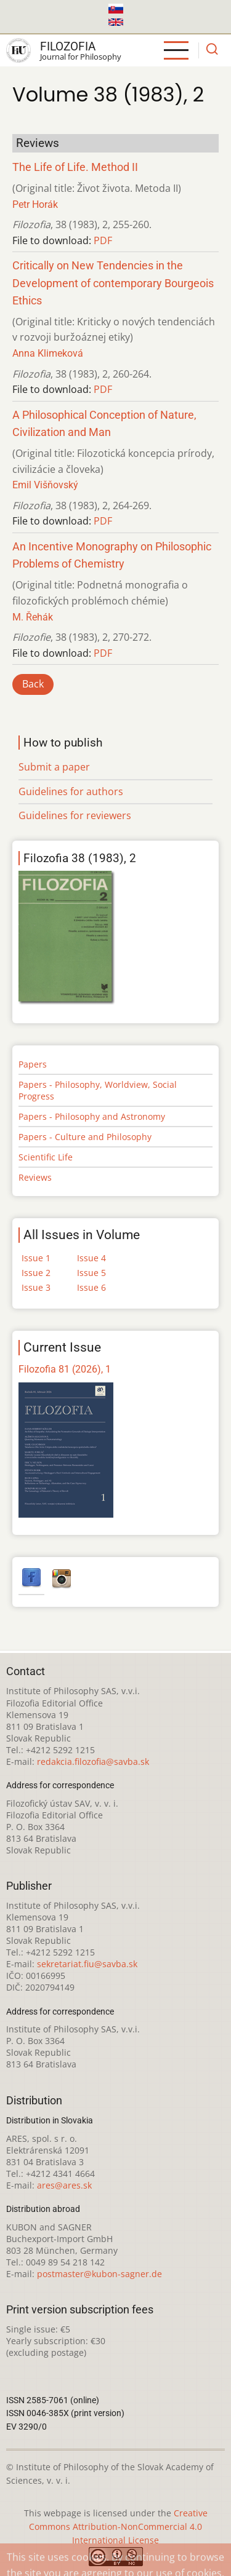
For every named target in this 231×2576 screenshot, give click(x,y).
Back (33, 684)
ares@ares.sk (64, 2185)
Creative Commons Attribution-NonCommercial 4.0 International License (118, 2526)
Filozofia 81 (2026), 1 (64, 1369)
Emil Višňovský (45, 485)
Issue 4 (91, 1258)
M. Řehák (32, 617)
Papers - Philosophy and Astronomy (91, 1116)
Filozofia (67, 46)
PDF (103, 240)
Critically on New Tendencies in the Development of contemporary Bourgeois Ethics (113, 283)
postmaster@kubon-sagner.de (99, 2274)
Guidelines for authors (70, 791)
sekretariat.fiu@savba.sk (87, 1964)
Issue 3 (36, 1287)
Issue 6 (91, 1287)
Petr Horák (35, 204)
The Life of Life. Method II (75, 167)
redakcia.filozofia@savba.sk (93, 1761)
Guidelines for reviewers (74, 815)
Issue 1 (36, 1258)
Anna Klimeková (47, 353)
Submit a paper (54, 767)
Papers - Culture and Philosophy (85, 1137)
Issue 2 (36, 1272)
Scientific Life (45, 1157)
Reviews (35, 1177)
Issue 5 (91, 1272)
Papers (32, 1064)
